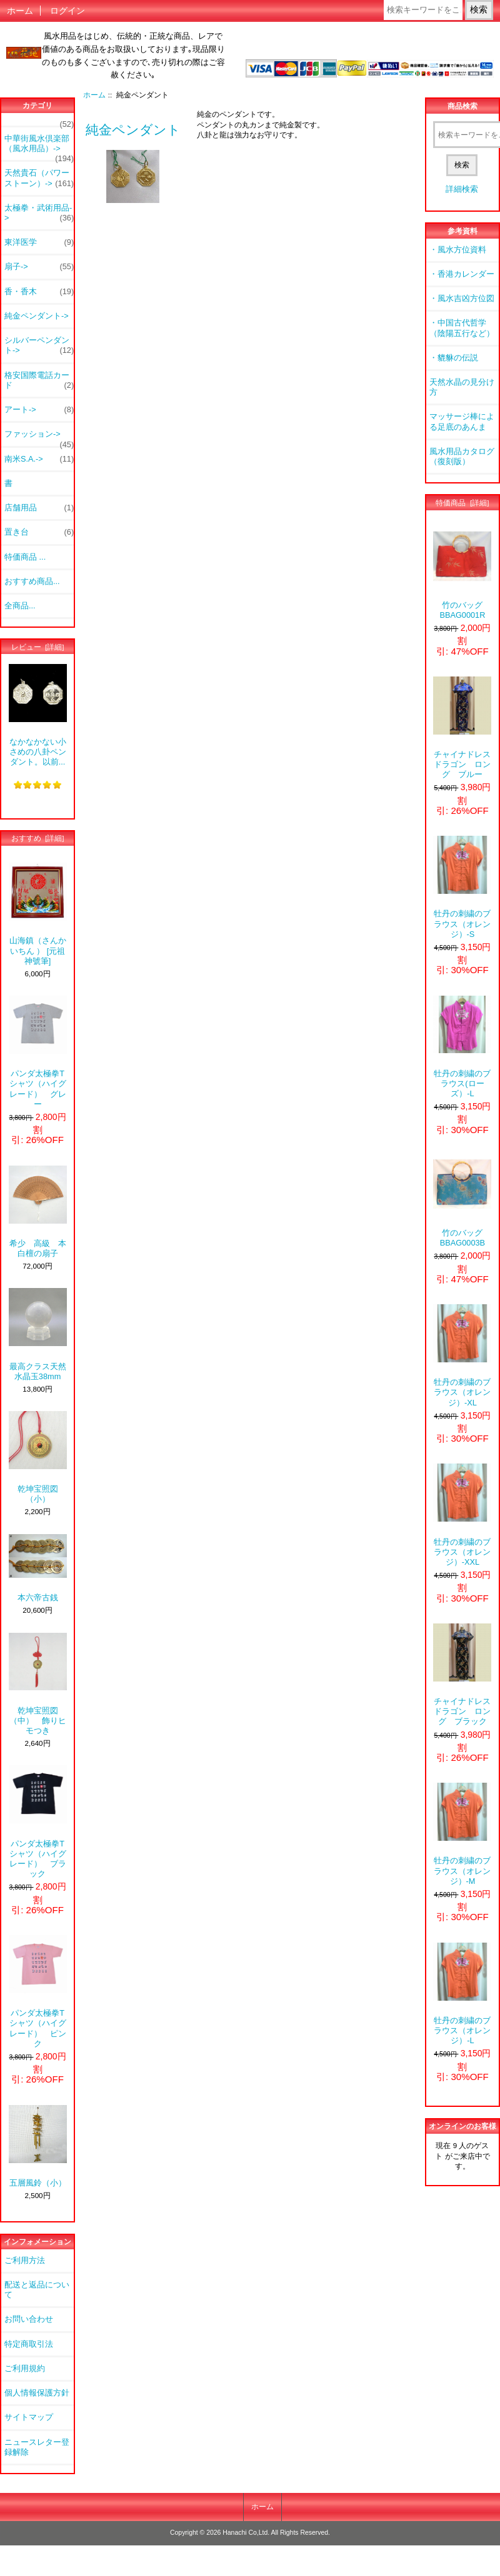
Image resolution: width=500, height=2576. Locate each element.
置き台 (39, 532)
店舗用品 (39, 508)
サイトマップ (28, 2417)
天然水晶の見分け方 (461, 387)
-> (36, 315)
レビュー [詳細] (37, 647)
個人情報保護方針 (36, 2392)
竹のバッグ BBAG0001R (462, 573)
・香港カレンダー (461, 274)
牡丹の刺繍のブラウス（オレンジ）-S (462, 887)
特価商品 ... (25, 557)
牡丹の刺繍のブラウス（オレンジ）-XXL (462, 1515)
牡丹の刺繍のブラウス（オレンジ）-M (462, 1834)
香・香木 (39, 292)
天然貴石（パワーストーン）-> (39, 178)
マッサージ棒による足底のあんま (461, 421)
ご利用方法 (24, 2260)
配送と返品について (36, 2289)
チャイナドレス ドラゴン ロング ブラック (462, 1674)
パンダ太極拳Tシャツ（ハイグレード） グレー (38, 1052)
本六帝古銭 (38, 1568)
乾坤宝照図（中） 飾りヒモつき (38, 1684)
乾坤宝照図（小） (38, 1457)
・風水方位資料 (457, 249)
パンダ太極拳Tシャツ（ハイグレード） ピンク (38, 1991)
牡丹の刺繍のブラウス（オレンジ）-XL (462, 1355)
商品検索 (463, 106)
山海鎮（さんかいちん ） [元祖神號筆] (38, 914)
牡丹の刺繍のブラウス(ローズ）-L (462, 1047)
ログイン (67, 11)
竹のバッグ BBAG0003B (462, 1201)
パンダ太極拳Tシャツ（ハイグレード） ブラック (38, 1821)
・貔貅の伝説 (453, 357)
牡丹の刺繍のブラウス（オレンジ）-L (462, 1994)
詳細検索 (462, 189)
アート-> (39, 410)
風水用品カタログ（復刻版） (461, 456)
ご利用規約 (24, 2368)
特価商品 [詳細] (462, 502)
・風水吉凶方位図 (461, 298)
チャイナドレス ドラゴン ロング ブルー (462, 728)
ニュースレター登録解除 (36, 2447)
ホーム (20, 11)
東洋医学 (39, 242)
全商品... (20, 605)
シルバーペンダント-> (39, 345)
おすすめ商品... (32, 581)
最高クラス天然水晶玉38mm (38, 1334)
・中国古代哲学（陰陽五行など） (461, 327)
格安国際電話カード (39, 380)
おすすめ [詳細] (37, 838)
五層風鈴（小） (38, 2146)
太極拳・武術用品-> (39, 213)
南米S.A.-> (39, 459)
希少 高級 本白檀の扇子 (38, 1212)
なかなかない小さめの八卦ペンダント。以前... (38, 715)
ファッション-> (39, 437)
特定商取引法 (28, 2344)
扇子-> (39, 267)
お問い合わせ (28, 2319)
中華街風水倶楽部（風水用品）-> (39, 147)
